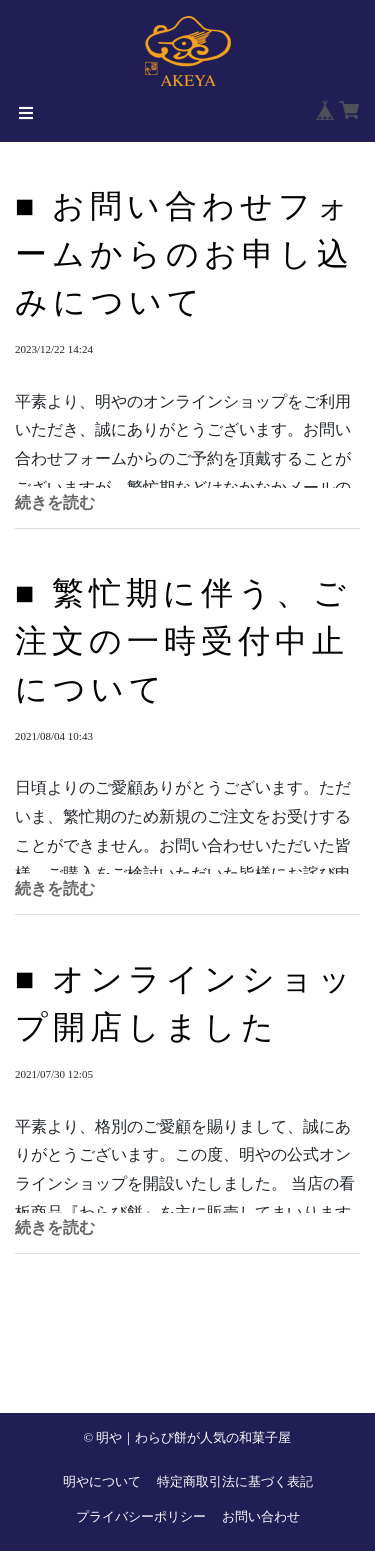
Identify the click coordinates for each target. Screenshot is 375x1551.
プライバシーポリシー (141, 1517)
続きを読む (55, 502)
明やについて (102, 1482)
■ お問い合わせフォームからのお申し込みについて (184, 254)
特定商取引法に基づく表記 (235, 1482)
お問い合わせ (261, 1517)
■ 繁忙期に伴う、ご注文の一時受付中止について (183, 641)
